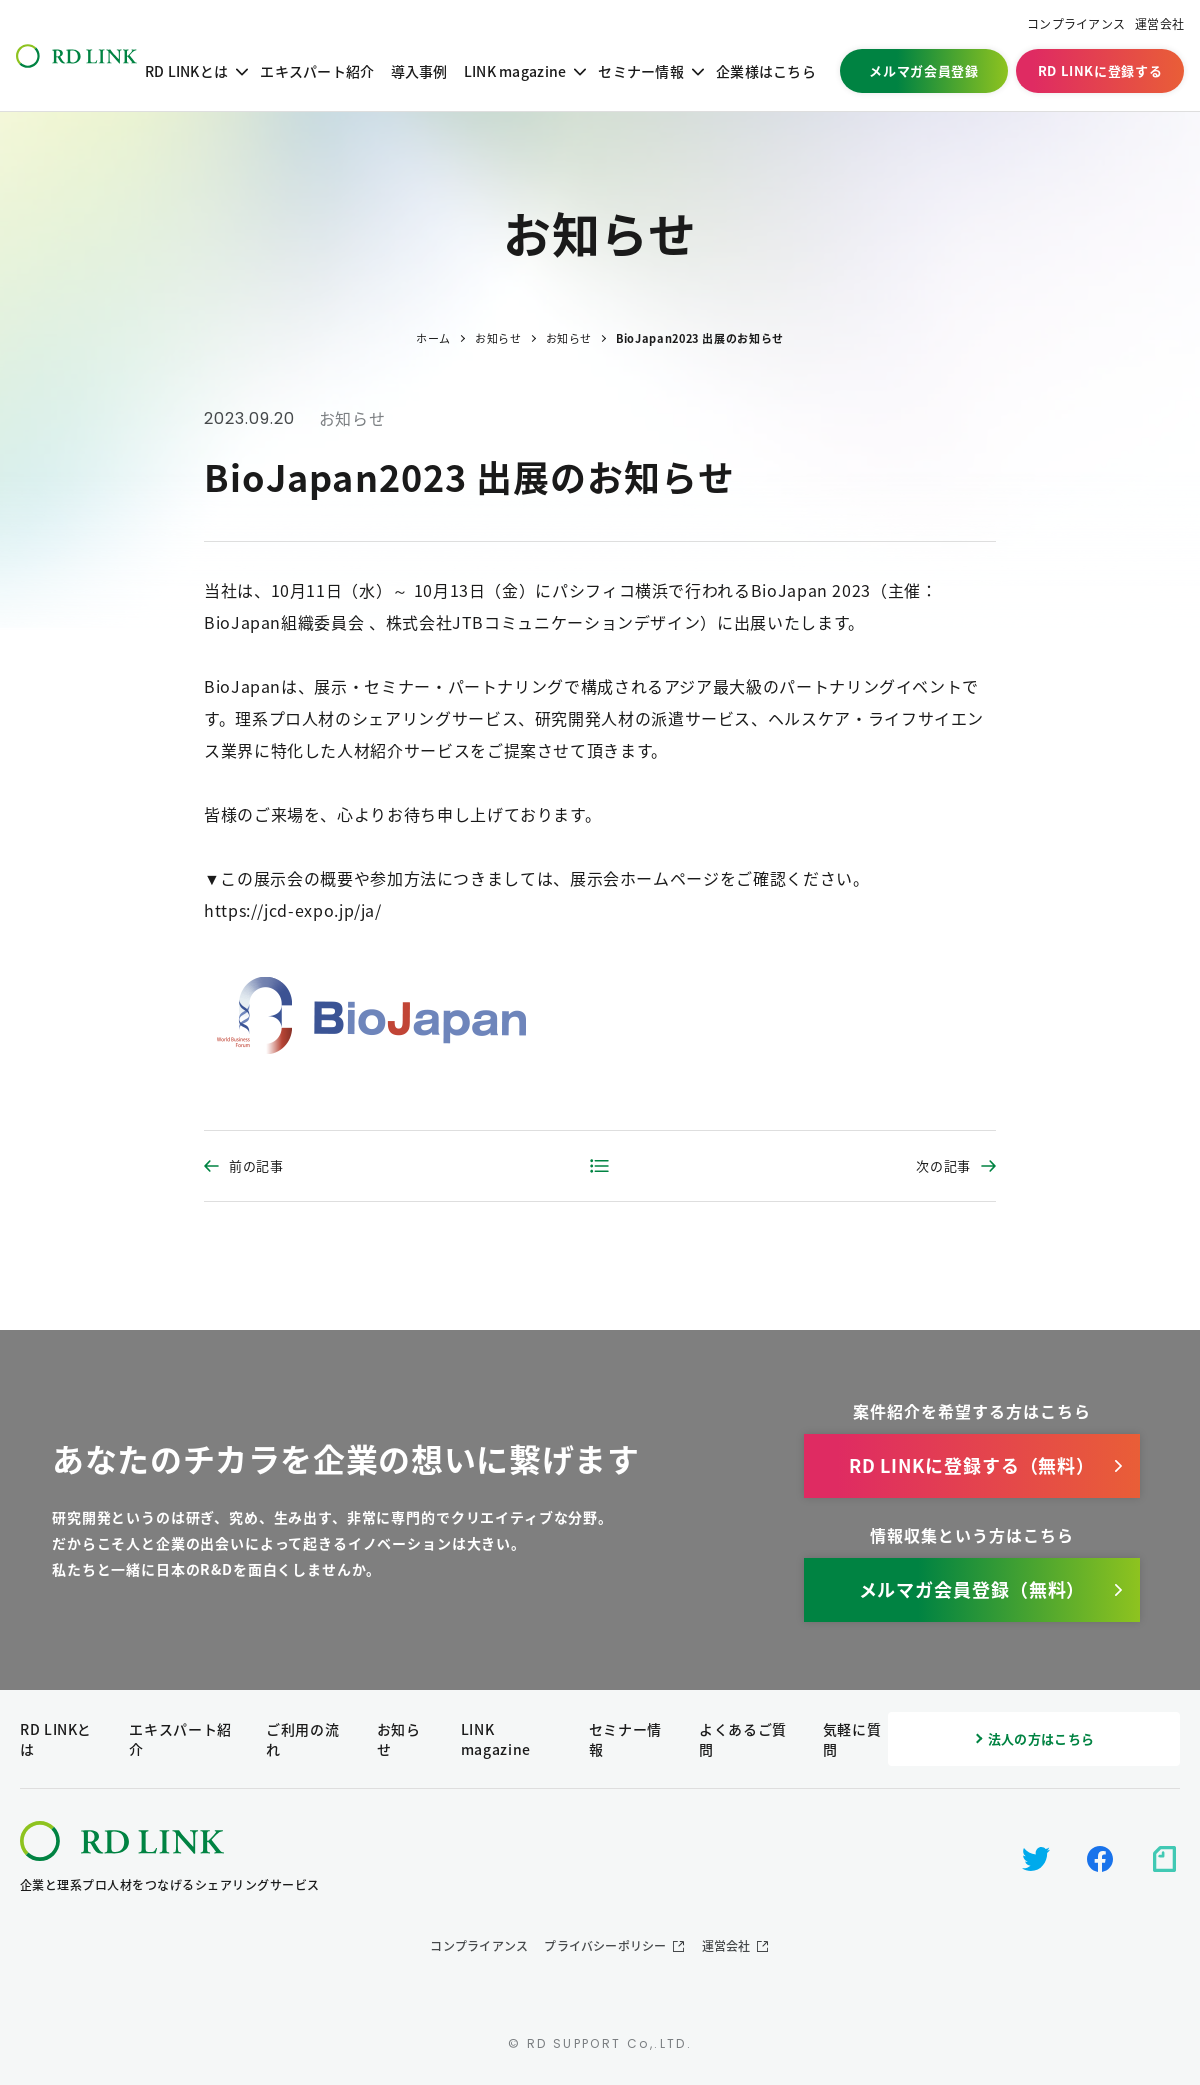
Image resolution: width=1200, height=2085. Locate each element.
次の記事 (943, 1165)
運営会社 (1159, 24)
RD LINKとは (187, 71)
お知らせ (352, 418)
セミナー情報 (641, 71)
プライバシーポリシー (605, 1946)
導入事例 (419, 71)
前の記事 (256, 1165)
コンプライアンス (1076, 24)
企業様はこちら (766, 71)
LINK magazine (515, 71)
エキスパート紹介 (317, 71)
